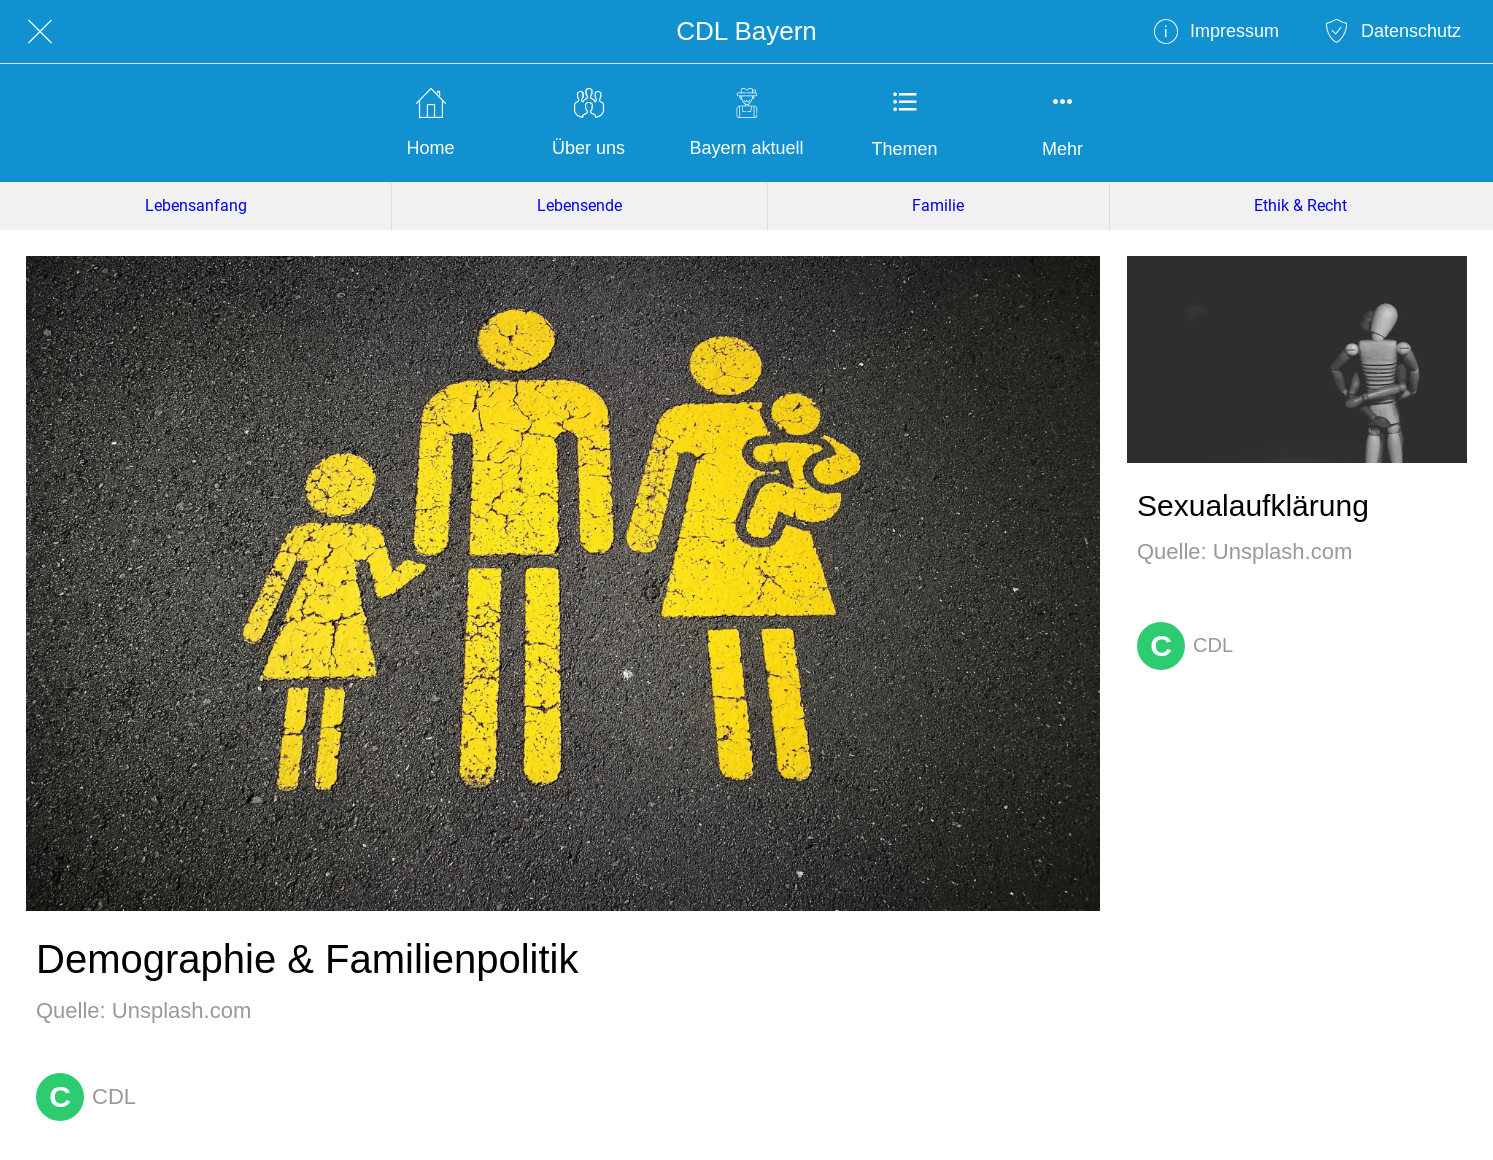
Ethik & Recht (1300, 205)
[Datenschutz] (1393, 32)
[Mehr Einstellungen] (1063, 123)
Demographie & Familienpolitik (307, 959)
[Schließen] (40, 32)
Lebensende (579, 205)
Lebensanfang (196, 205)
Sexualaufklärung (1253, 505)
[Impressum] (1216, 32)
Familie (938, 205)
